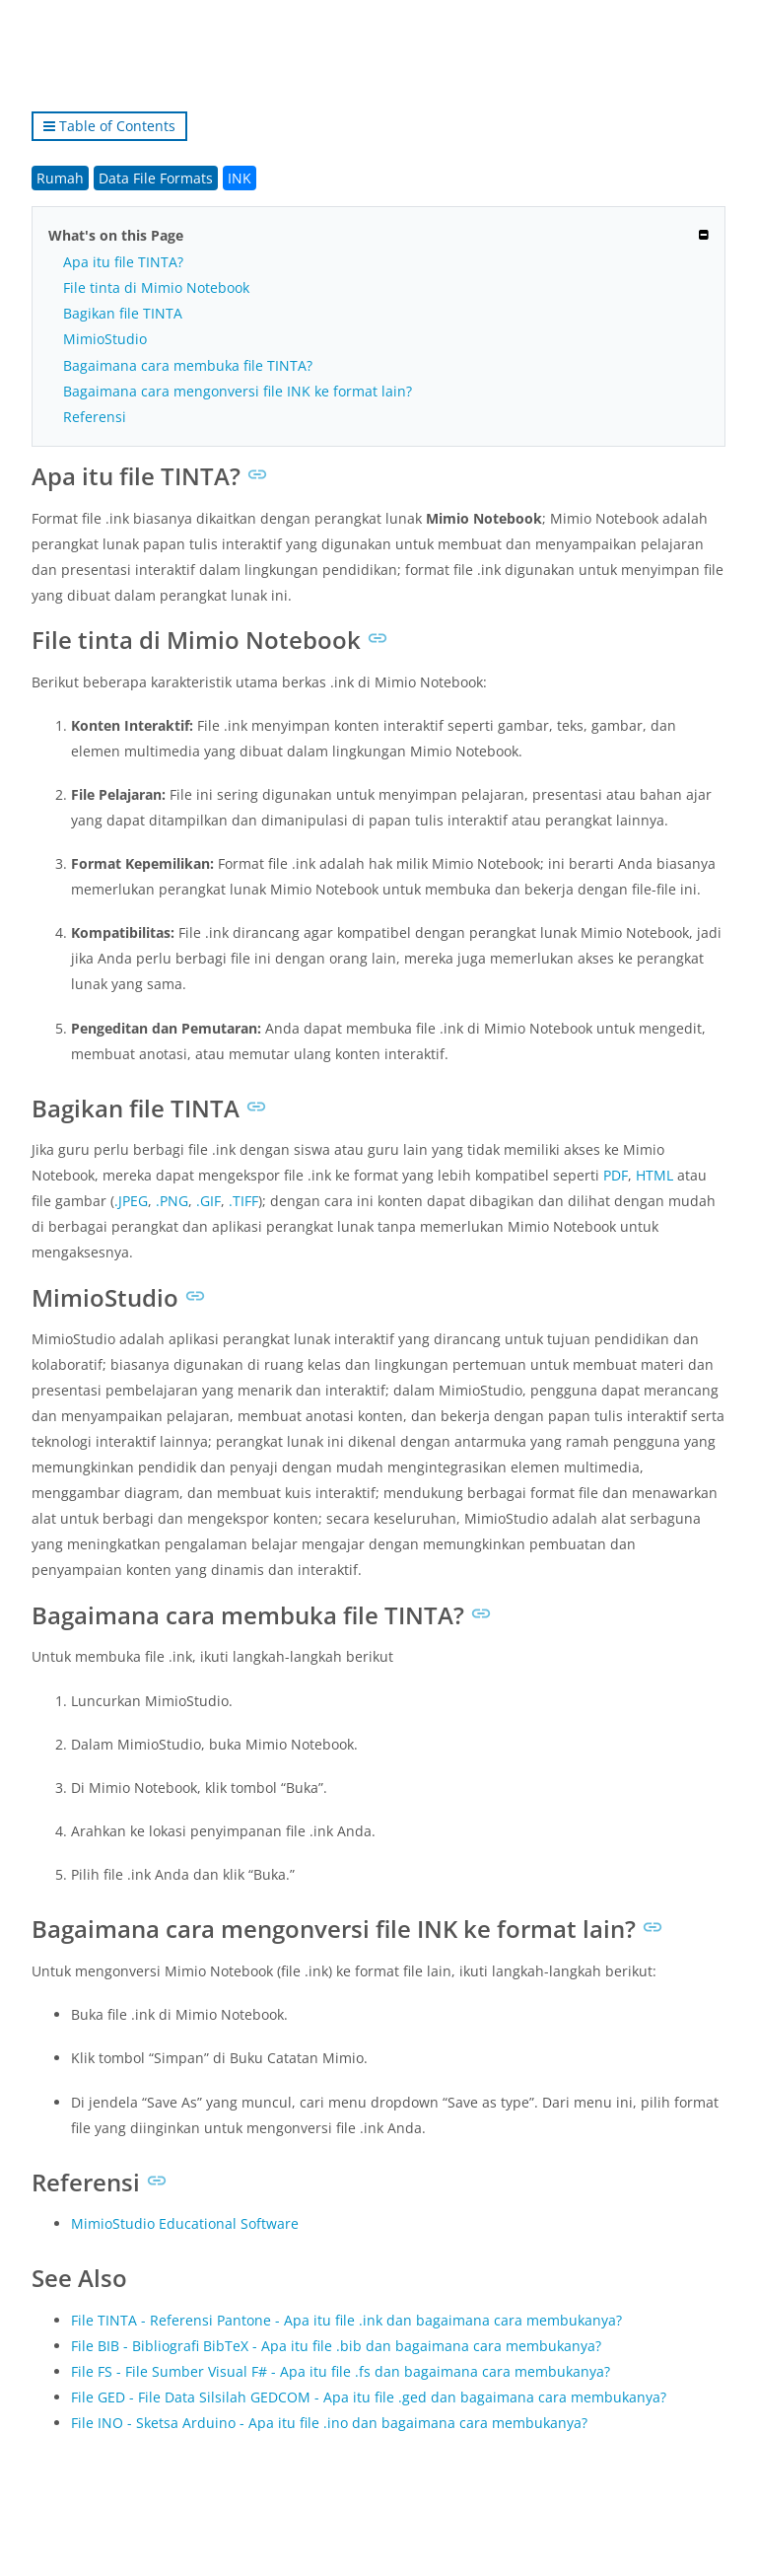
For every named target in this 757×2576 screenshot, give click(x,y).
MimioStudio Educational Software (185, 2223)
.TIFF (243, 1200)
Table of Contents (109, 125)
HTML (654, 1175)
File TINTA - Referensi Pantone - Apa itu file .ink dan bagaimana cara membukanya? (346, 2320)
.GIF (208, 1200)
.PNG (172, 1200)
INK (239, 178)
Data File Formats (156, 178)
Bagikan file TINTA (122, 313)
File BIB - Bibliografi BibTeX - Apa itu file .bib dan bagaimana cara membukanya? (336, 2345)
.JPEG (131, 1200)
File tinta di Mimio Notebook (156, 287)
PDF (615, 1175)
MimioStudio (105, 338)
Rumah (60, 178)
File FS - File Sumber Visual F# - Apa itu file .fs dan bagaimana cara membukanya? (340, 2371)
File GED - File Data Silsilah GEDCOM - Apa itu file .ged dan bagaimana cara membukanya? (368, 2397)
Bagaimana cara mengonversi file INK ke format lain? (237, 391)
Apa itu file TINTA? (123, 261)
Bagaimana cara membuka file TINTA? (187, 365)
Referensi (94, 416)
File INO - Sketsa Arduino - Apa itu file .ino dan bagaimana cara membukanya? (329, 2422)
